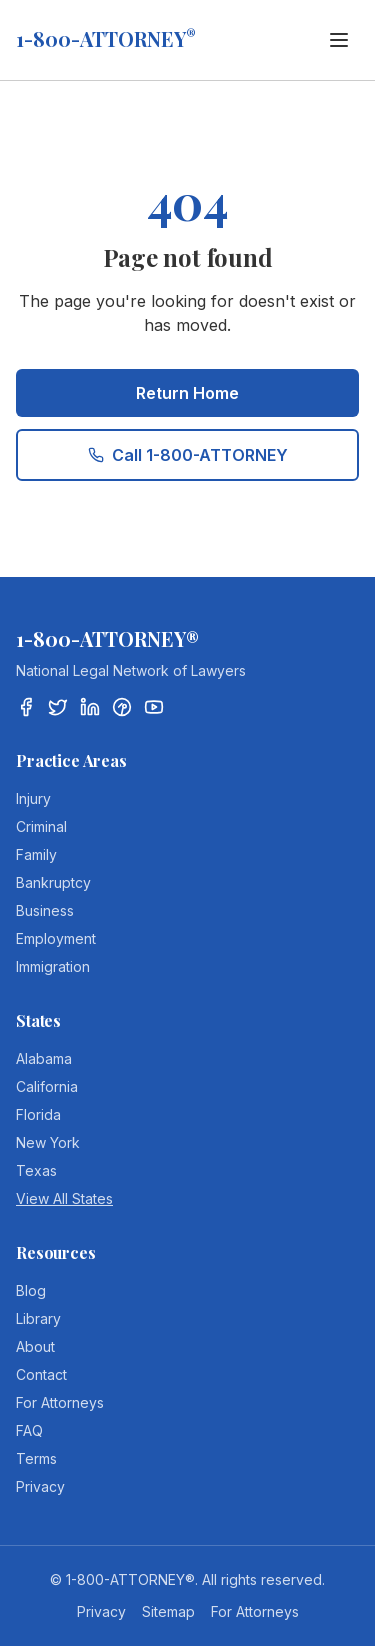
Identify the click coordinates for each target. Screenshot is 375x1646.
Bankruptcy (53, 882)
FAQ (29, 1430)
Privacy (40, 1486)
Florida (38, 1114)
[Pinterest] (122, 707)
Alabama (44, 1058)
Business (45, 910)
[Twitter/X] (58, 707)
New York (48, 1142)
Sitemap (168, 1611)
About (35, 1346)
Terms (36, 1458)
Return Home (187, 393)
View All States (64, 1198)
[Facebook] (26, 707)
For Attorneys (60, 1402)
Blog (31, 1290)
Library (38, 1318)
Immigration (53, 966)
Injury (33, 798)
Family (36, 854)
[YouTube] (154, 707)
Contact (41, 1374)
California (47, 1086)
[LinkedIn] (90, 707)
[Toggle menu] (339, 40)
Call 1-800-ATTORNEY (188, 455)
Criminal (41, 826)
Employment (56, 938)
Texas (36, 1170)
